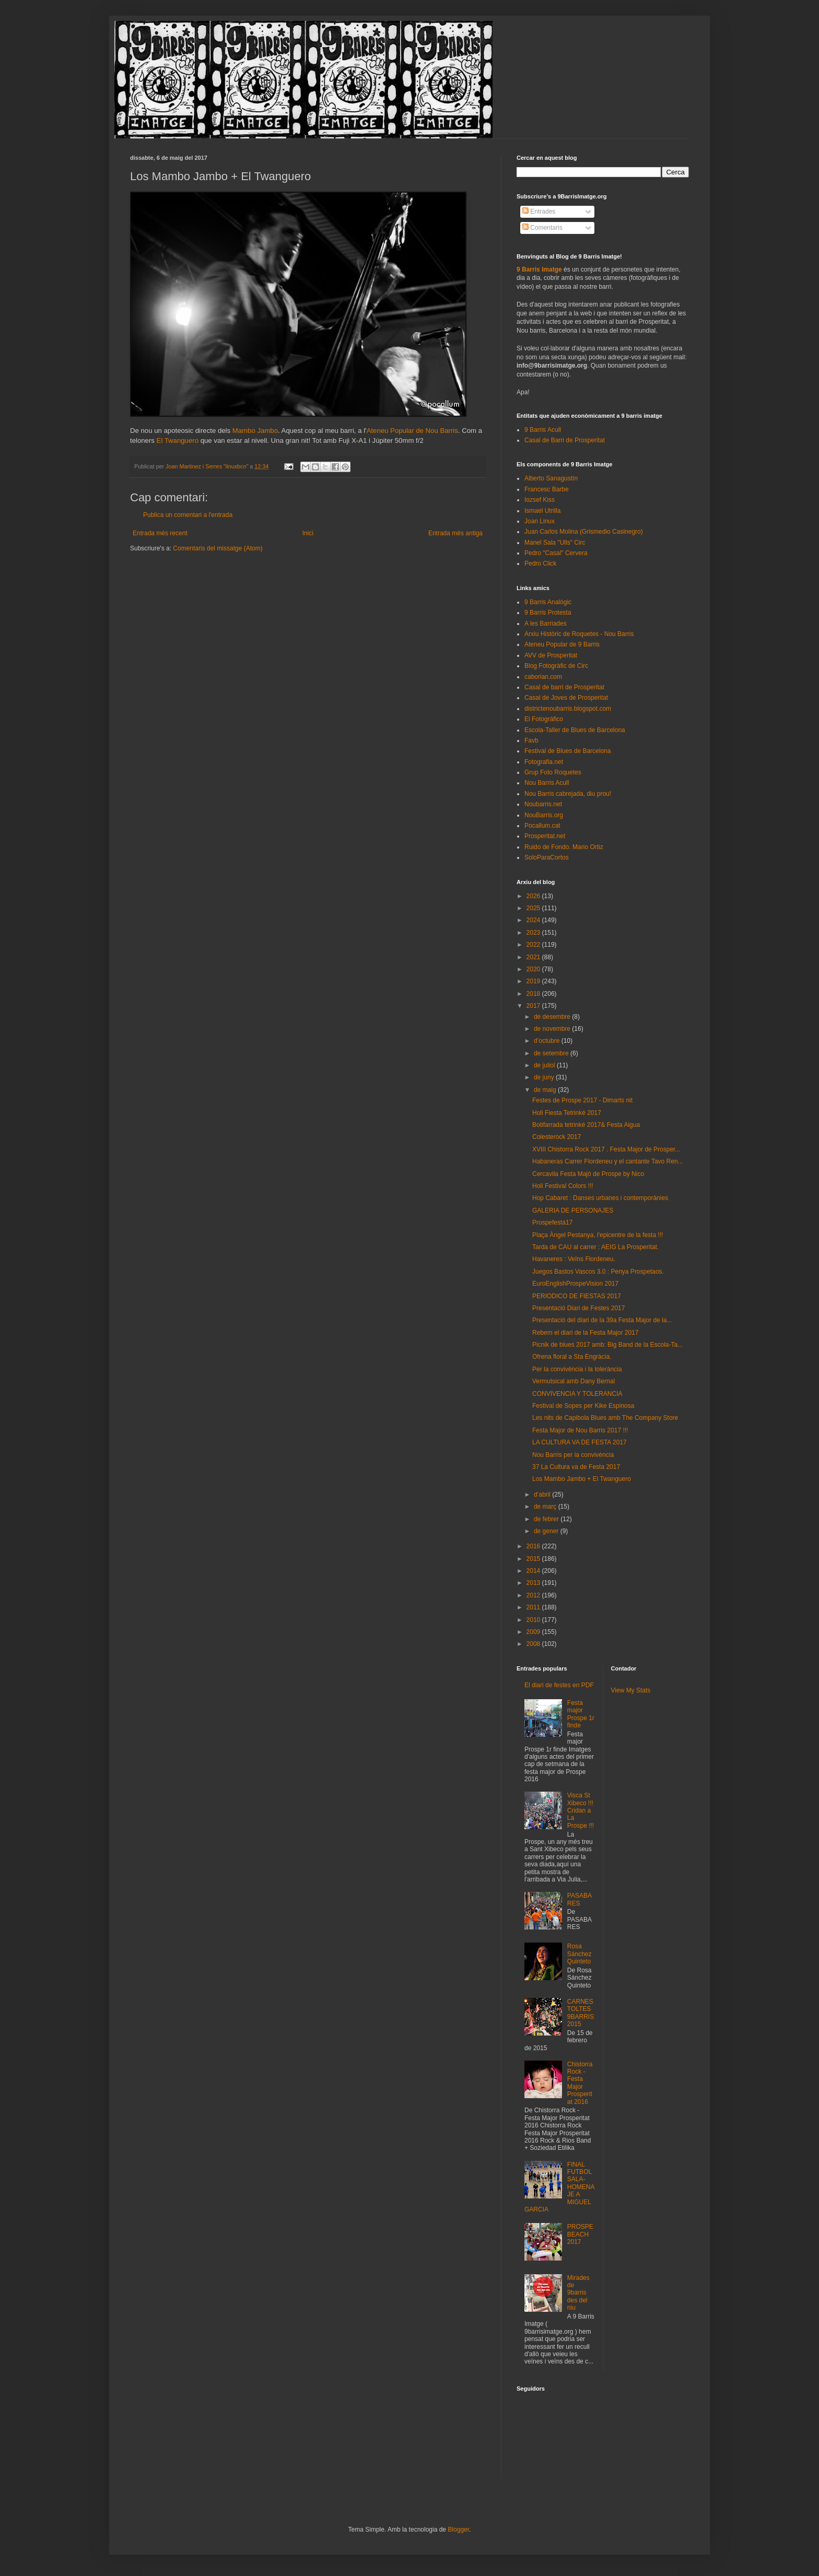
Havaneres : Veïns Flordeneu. (573, 1259)
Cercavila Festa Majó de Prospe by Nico (588, 1174)
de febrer (547, 1519)
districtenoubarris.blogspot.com (567, 708)
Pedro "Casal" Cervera (556, 553)
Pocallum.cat (542, 825)
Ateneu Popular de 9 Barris (562, 644)
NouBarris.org (543, 815)
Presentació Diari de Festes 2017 (578, 1308)
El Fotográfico (543, 719)
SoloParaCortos (546, 857)
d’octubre (547, 1040)
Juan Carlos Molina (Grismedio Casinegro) (583, 531)
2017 (534, 1005)
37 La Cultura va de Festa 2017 (576, 1467)
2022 (534, 944)
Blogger (458, 2529)
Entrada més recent (160, 533)
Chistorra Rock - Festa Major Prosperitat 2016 (580, 2083)
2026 (534, 896)
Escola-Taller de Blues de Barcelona (574, 730)
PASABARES (579, 1899)
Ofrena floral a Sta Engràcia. (571, 1356)
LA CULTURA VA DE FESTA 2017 (579, 1442)
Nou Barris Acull (546, 782)
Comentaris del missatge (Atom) (217, 548)
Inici (307, 533)
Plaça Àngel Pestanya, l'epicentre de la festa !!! (597, 1235)
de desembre (553, 1016)
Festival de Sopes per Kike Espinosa (583, 1405)
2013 (534, 1582)
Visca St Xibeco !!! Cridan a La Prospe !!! (580, 1810)
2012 (534, 1595)
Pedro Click (540, 563)
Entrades (538, 211)
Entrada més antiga (455, 533)
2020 (534, 969)
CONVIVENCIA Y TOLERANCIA (577, 1393)
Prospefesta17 (552, 1222)
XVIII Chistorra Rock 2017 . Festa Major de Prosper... (606, 1149)
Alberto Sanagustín (551, 478)
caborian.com (543, 676)
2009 (534, 1632)
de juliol (545, 1065)
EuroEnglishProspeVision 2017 (575, 1283)
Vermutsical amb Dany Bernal (573, 1381)
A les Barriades (545, 623)
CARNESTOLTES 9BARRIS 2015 (580, 2013)
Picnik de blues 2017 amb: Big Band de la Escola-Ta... (607, 1344)
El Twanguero (177, 440)
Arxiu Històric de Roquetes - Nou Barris (579, 634)
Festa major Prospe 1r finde (580, 1714)
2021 (534, 957)
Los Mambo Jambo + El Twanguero (581, 1479)
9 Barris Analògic (547, 602)
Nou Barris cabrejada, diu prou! (567, 793)
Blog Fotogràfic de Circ (556, 665)
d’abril (543, 1494)
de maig (546, 1089)
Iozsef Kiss (539, 499)
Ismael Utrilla (542, 510)
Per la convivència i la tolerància (577, 1369)
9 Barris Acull (542, 429)
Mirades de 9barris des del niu (578, 2293)
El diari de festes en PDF (559, 1685)
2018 (534, 993)
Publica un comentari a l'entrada (187, 515)
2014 (534, 1570)
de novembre (553, 1028)
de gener (547, 1531)
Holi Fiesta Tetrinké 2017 (566, 1112)
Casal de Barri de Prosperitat (564, 440)
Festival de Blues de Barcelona (567, 751)
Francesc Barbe (546, 489)
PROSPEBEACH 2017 (580, 2234)
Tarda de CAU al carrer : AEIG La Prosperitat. (595, 1247)
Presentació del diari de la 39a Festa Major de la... (602, 1320)
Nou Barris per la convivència (573, 1454)
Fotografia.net (543, 762)
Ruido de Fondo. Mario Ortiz (563, 847)
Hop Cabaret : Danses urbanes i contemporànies (600, 1198)
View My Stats (631, 1690)
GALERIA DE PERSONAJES (572, 1210)
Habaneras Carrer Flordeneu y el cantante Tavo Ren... (607, 1161)
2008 (534, 1644)
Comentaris (542, 227)
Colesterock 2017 (556, 1136)
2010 (534, 1620)
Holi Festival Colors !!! (562, 1186)
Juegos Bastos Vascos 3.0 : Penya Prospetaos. (598, 1271)
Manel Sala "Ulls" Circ (555, 542)
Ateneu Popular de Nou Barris (412, 430)
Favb (531, 740)
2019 (534, 981)
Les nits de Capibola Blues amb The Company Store (605, 1417)
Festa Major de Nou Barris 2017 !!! (580, 1430)
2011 (534, 1607)
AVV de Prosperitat (550, 655)
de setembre (552, 1053)
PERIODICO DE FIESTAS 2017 (576, 1296)
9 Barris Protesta (547, 612)
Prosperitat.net (544, 836)
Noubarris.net (543, 804)
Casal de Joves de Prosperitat (566, 697)
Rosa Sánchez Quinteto (579, 1954)
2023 (534, 932)
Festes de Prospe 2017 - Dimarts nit (582, 1100)
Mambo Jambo (255, 430)
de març (546, 1506)
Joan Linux (539, 521)
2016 (534, 1546)
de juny (545, 1077)
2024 (534, 920)
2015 (534, 1558)
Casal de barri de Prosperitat (564, 687)
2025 (534, 908)
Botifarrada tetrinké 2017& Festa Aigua (586, 1124)
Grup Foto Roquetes (552, 772)
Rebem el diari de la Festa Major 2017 (585, 1332)
